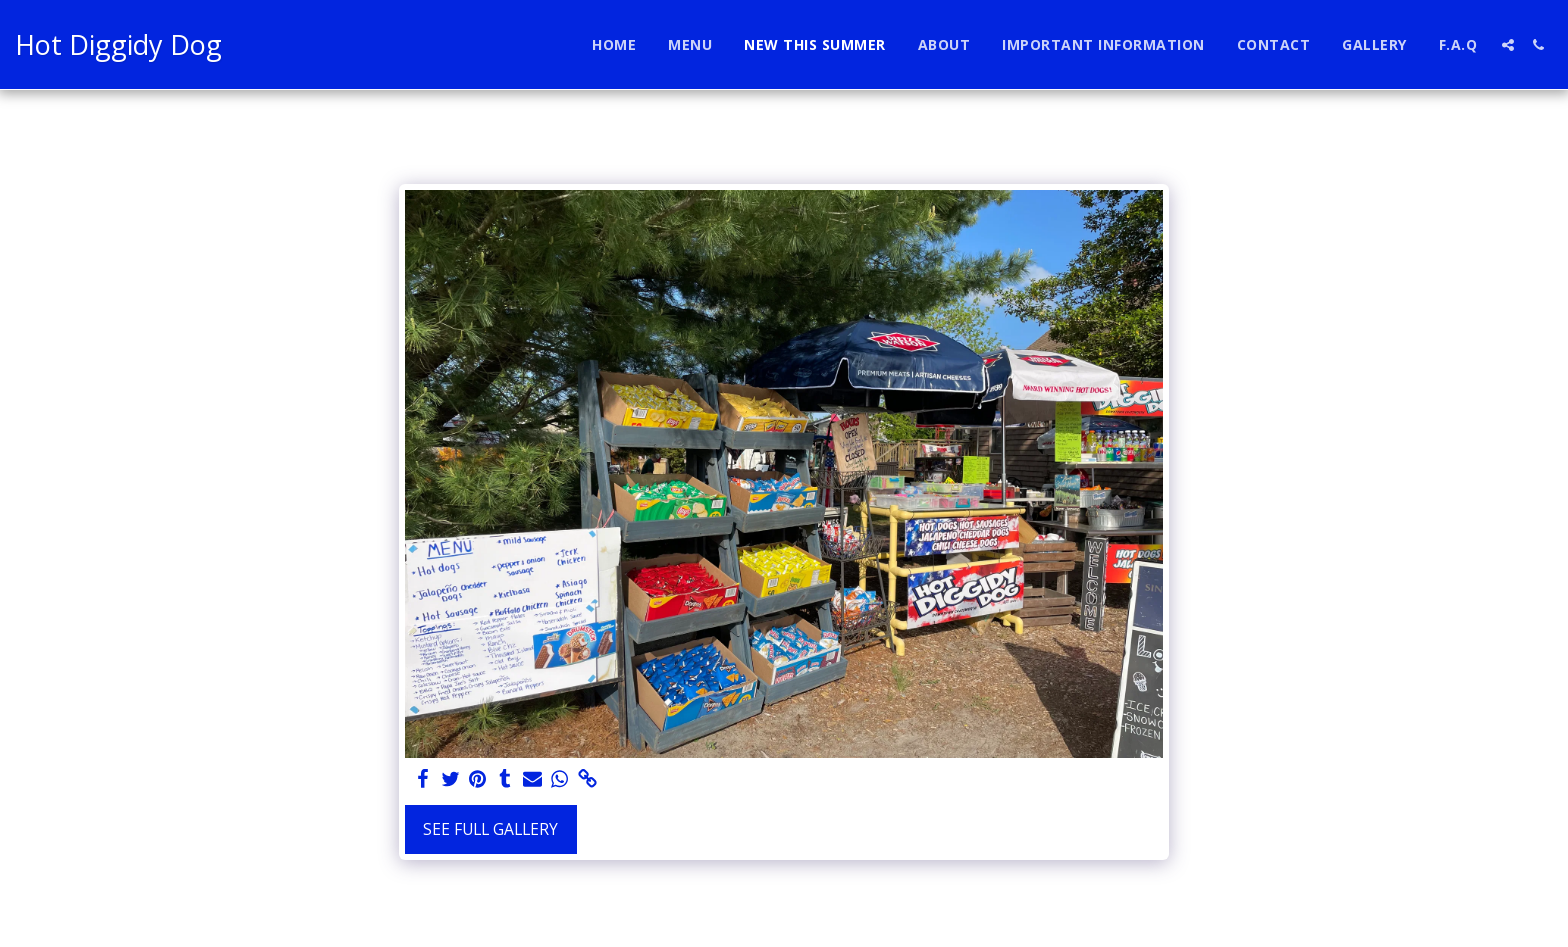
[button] (1508, 45)
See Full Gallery (490, 829)
